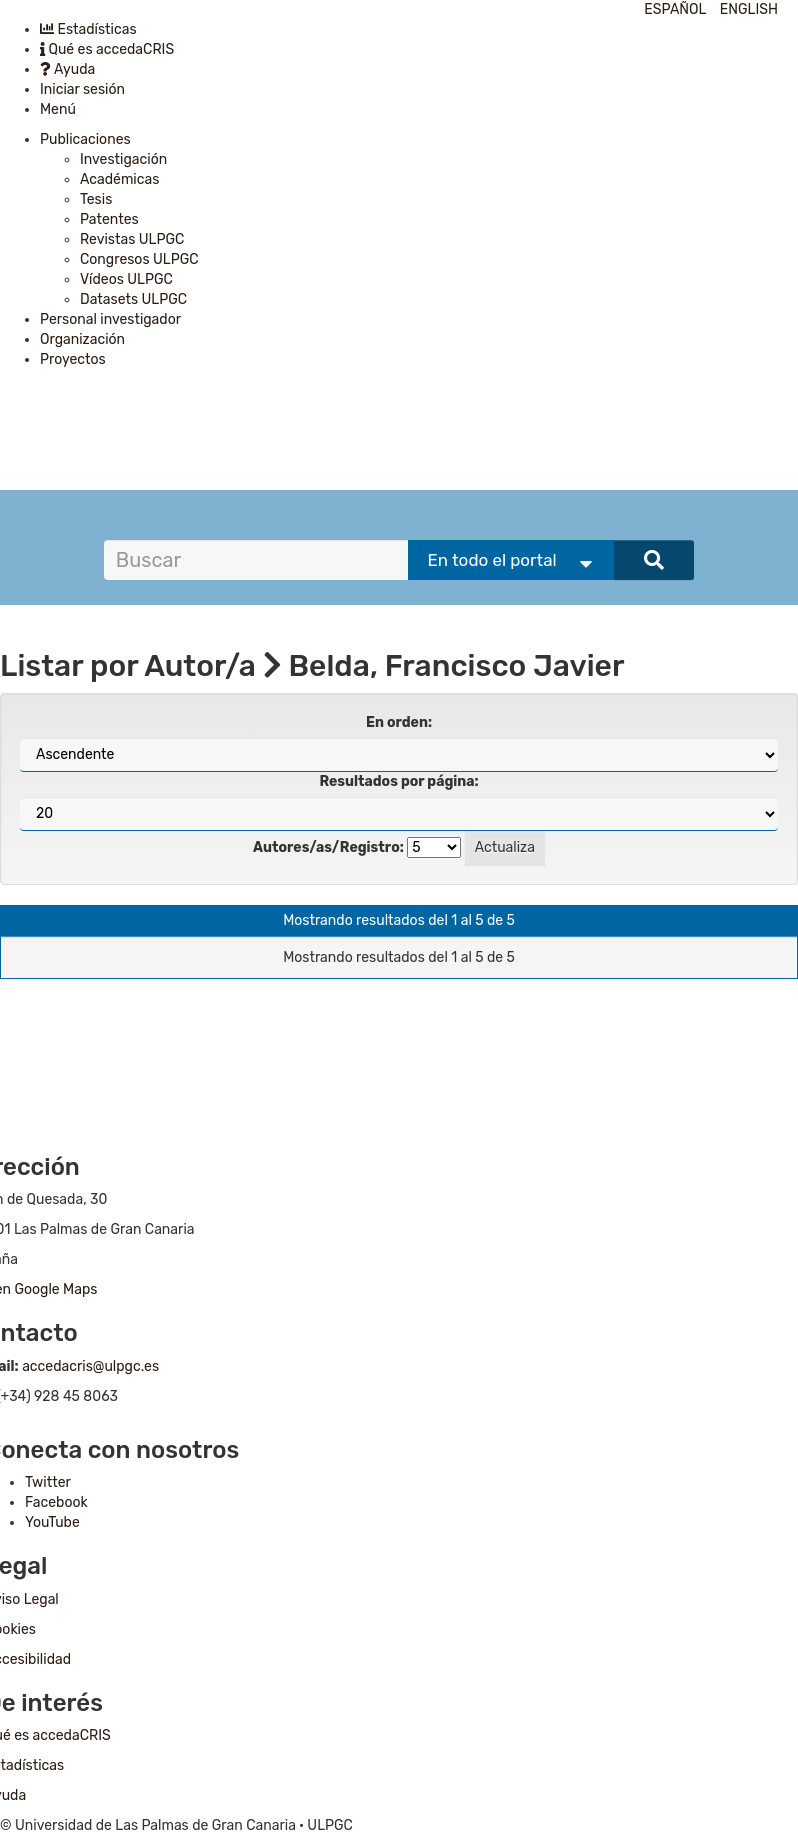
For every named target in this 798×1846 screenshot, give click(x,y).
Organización (82, 339)
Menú (58, 109)
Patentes (109, 219)
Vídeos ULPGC (126, 279)
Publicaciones (85, 139)
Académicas (119, 179)
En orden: (399, 722)
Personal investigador (110, 319)
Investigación (123, 159)
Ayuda (67, 69)
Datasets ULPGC (133, 299)
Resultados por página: (398, 781)
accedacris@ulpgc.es (90, 1366)
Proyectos (73, 359)
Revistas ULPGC (132, 239)
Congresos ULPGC (139, 259)
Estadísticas (88, 29)
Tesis (96, 199)
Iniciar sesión (82, 89)
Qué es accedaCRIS (107, 49)
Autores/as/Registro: (328, 847)
